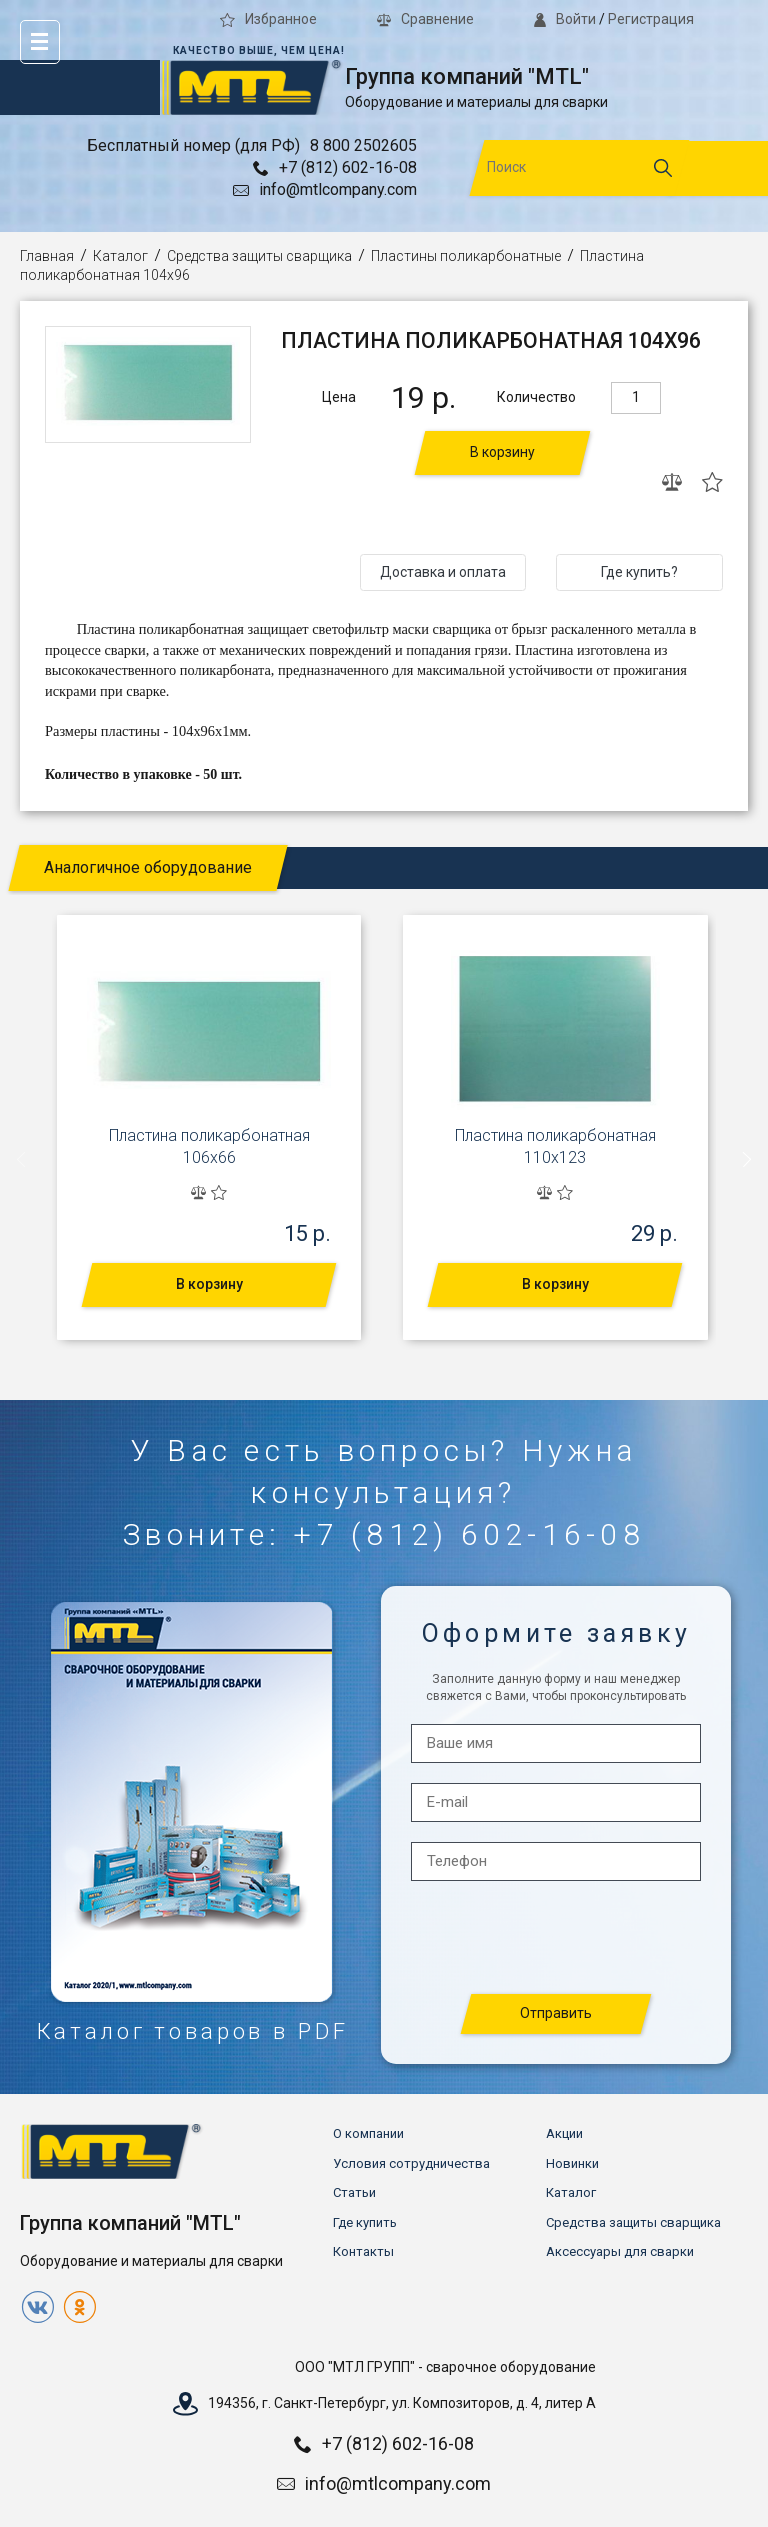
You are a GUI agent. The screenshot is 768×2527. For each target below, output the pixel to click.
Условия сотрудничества (411, 2163)
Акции (564, 2133)
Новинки (572, 2163)
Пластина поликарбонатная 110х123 (555, 1146)
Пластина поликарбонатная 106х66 (209, 1146)
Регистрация (651, 19)
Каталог (120, 256)
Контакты (363, 2251)
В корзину (502, 452)
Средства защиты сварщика (259, 256)
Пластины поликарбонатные (466, 256)
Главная (47, 256)
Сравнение (425, 19)
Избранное (268, 19)
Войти (565, 19)
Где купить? (639, 572)
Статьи (354, 2192)
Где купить (365, 2222)
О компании (368, 2133)
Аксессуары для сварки (620, 2251)
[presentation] (22, 1159)
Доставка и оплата (443, 572)
